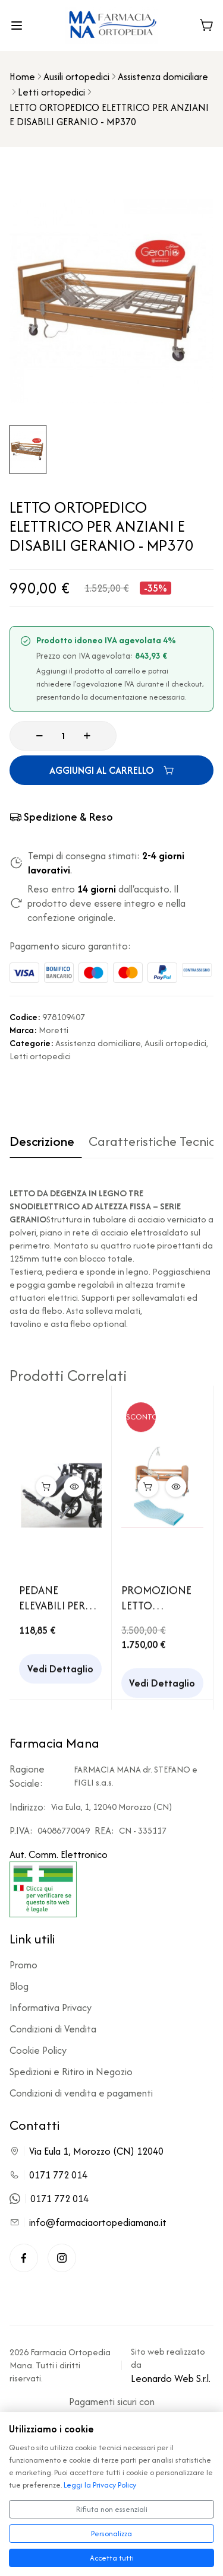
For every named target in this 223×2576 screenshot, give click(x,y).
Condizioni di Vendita (53, 2029)
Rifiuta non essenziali (111, 2509)
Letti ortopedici (51, 92)
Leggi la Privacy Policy (100, 2485)
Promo (23, 1965)
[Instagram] (62, 2258)
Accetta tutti (112, 2558)
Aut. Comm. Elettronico (59, 1882)
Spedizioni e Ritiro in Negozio (71, 2071)
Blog (19, 1986)
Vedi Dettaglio (60, 1673)
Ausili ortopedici (76, 76)
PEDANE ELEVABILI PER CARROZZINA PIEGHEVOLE (52, 1602)
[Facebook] (24, 2258)
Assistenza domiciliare (163, 76)
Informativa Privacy (51, 2007)
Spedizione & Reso (61, 817)
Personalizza (111, 2533)
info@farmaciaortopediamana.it (98, 2222)
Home (22, 76)
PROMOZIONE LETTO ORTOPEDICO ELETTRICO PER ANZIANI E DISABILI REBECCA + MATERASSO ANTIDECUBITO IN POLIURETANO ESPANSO (158, 1602)
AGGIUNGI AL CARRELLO (111, 770)
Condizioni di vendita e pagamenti (81, 2093)
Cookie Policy (38, 2050)
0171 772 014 (58, 2175)
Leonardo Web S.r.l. (171, 2378)
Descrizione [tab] (42, 1142)
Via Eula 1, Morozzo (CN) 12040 (96, 2151)
